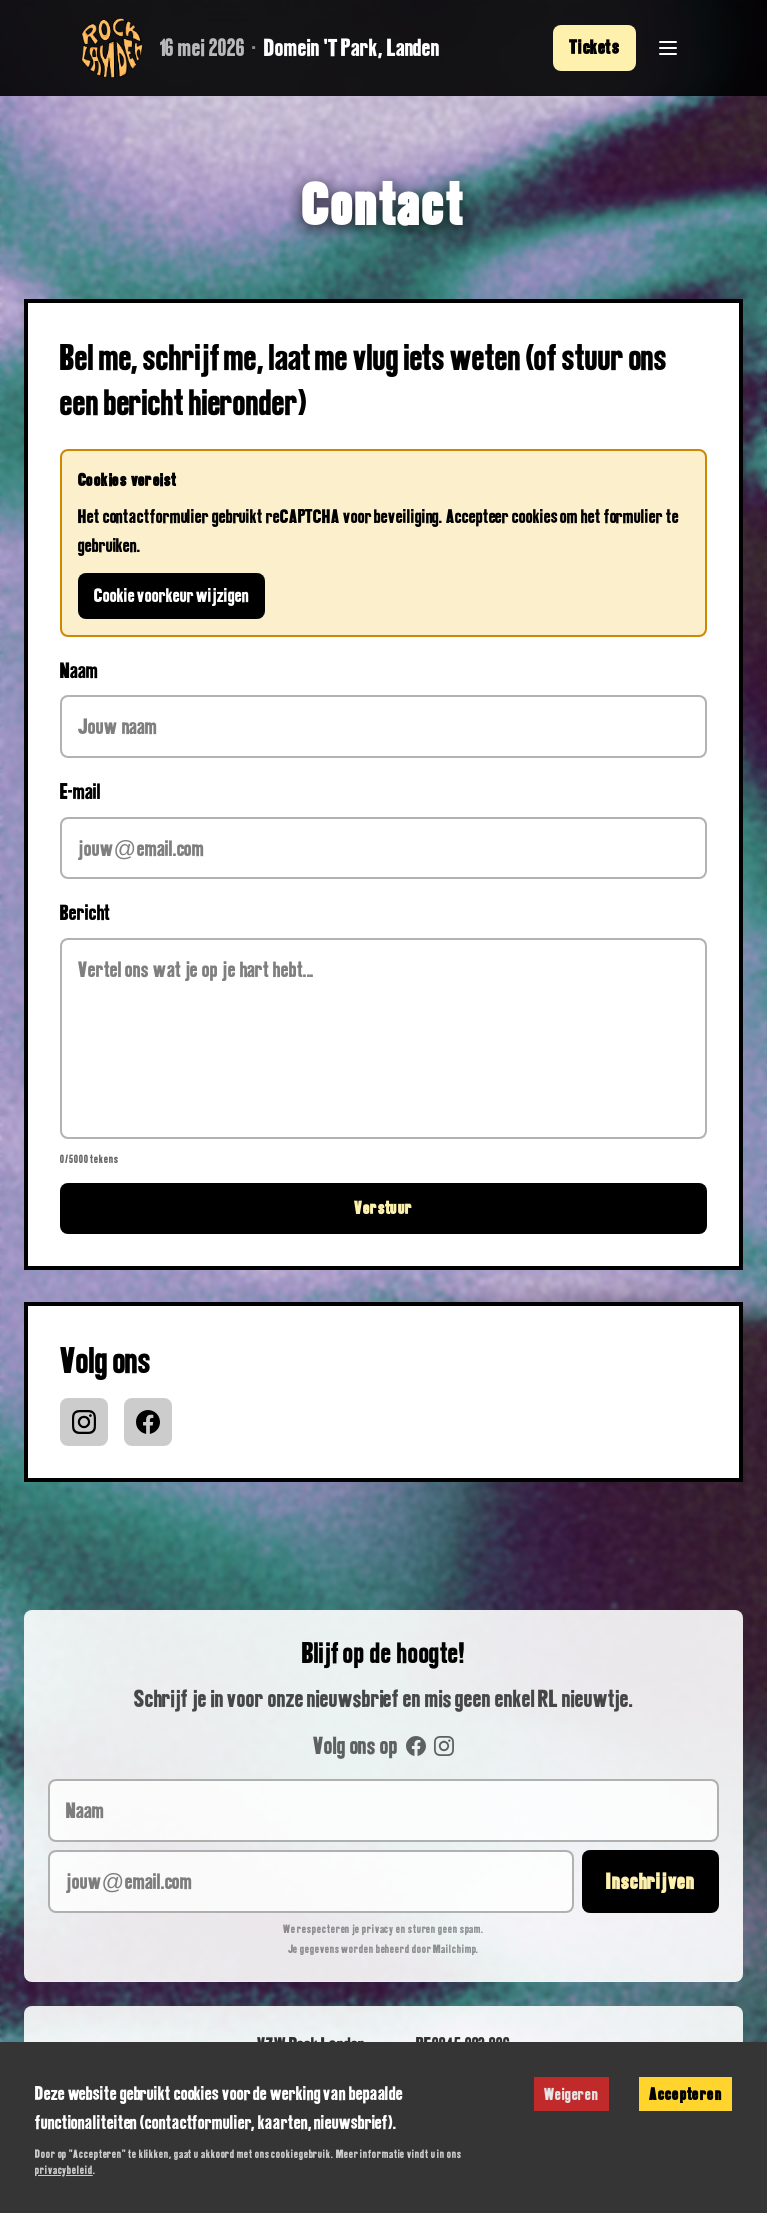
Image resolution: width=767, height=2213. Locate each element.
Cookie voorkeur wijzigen (171, 595)
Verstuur (383, 1208)
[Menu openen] (668, 48)
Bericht (85, 912)
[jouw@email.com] (311, 1881)
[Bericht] (383, 1038)
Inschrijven (650, 1881)
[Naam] (383, 726)
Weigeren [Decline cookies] (571, 2094)
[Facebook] (148, 1422)
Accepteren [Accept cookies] (685, 2094)
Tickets (594, 47)
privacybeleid (64, 2169)
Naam (79, 670)
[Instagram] (84, 1422)
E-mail (80, 791)
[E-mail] (383, 848)
